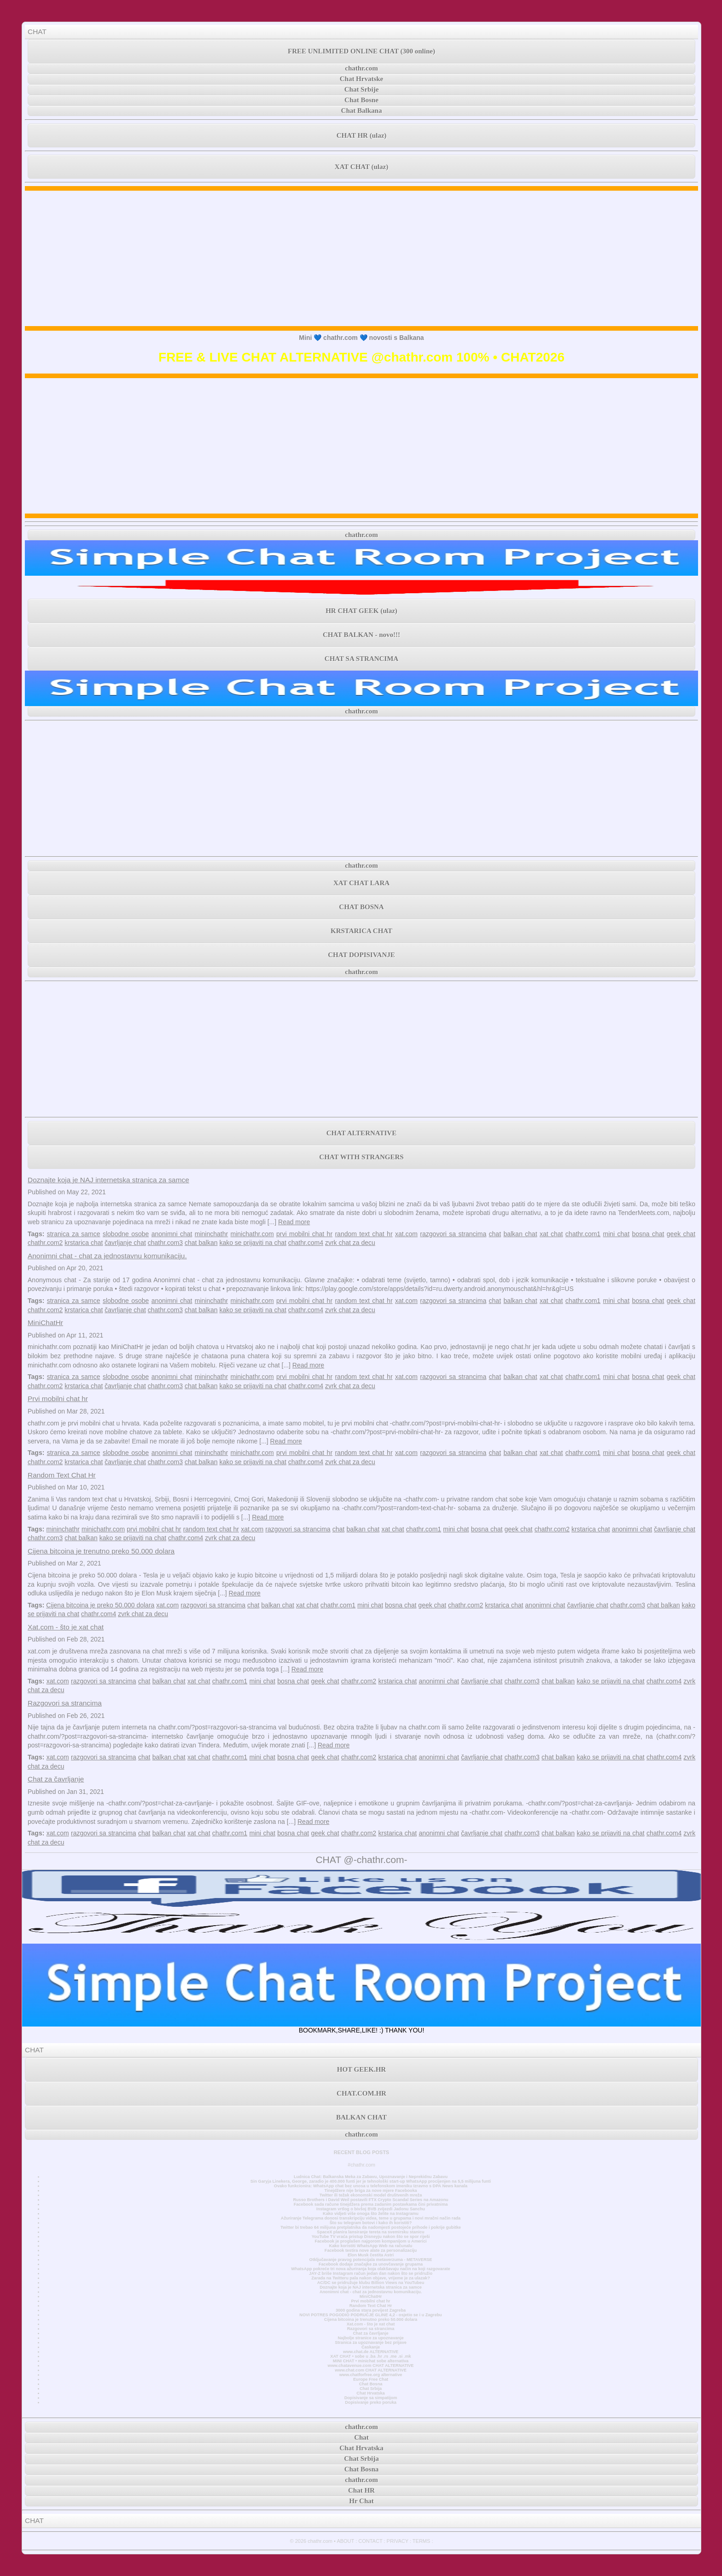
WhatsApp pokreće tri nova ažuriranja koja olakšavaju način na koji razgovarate (370, 2268)
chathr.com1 (582, 1234)
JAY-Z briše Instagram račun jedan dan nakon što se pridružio (370, 2273)
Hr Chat (361, 2501)
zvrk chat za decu (350, 1242)
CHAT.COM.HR (361, 2093)
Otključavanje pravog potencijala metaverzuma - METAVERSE (370, 2259)
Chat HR (361, 2490)
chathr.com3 (165, 1242)
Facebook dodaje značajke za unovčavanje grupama (371, 2264)
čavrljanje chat (125, 1242)
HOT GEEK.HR (361, 2069)
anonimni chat (171, 1234)
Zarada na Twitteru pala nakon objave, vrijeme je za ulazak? (370, 2278)
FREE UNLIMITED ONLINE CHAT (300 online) (361, 51)
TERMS (422, 2541)
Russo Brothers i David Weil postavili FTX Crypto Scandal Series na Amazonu (370, 2199)
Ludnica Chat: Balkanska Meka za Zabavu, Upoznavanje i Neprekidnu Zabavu (371, 2176)
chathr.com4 (305, 1242)
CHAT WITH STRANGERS (361, 1157)
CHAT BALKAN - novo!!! (361, 634)
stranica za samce (73, 1234)
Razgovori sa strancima (65, 1703)
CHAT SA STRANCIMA (361, 658)
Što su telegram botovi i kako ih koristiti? (371, 2222)
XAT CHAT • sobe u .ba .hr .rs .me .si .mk (370, 2356)
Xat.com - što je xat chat (66, 1627)
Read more (294, 1222)
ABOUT (345, 2541)
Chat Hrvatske (362, 78)
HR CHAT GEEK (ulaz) (361, 610)
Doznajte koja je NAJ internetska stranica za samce (108, 1180)
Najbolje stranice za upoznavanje (370, 2338)
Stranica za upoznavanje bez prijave (371, 2342)
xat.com (406, 1234)
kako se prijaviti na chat (252, 1242)
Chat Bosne (361, 100)
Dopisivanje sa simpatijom (370, 2397)
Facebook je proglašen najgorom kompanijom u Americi (370, 2241)
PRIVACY (397, 2541)
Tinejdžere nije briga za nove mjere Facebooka (370, 2190)
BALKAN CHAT (361, 2117)
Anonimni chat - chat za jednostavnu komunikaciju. (107, 1256)
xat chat (551, 1234)
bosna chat (648, 1234)
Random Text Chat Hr (62, 1475)
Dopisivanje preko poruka (370, 2402)
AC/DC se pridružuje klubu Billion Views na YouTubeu (371, 2282)
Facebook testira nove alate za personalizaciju (371, 2250)
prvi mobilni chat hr (304, 1234)
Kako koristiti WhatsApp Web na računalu (371, 2245)
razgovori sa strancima (453, 1234)
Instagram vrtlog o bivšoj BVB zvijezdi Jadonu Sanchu (370, 2209)
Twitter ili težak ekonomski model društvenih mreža (371, 2195)
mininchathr (211, 1234)
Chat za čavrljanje (56, 1779)
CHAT (37, 31)
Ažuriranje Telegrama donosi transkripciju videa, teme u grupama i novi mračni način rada (370, 2218)
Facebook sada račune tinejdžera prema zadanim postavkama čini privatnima (371, 2204)
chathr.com (361, 68)
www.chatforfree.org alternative (370, 2374)
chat (495, 1234)
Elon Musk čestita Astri (371, 2255)
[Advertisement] (361, 258)
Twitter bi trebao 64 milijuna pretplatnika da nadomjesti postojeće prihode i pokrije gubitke (370, 2227)
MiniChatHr (45, 1322)
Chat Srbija (371, 2388)
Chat (361, 2437)
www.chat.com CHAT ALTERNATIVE (370, 2370)
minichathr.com (252, 1234)
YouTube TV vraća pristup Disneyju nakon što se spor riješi (371, 2236)
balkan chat (520, 1234)
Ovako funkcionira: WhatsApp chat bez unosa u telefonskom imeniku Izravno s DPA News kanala (370, 2186)
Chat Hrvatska (370, 2393)
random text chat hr (363, 1234)
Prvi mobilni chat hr (58, 1398)
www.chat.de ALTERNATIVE (370, 2351)
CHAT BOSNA (361, 907)
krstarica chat (83, 1242)
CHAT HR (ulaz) (362, 135)
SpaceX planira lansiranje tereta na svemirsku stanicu (370, 2232)
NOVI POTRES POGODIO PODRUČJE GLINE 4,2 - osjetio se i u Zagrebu (370, 2315)
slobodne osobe (126, 1234)
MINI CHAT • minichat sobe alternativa (370, 2361)
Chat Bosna (371, 2384)
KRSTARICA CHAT (361, 931)
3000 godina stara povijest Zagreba (371, 2310)
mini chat (616, 1234)
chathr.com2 (45, 1242)
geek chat (681, 1234)
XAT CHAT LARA (361, 883)
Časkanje (370, 2347)
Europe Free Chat (370, 2379)
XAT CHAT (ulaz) (361, 166)
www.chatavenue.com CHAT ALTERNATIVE (371, 2365)
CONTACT (370, 2541)
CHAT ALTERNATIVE (361, 1133)
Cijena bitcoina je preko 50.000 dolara (100, 1605)
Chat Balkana (361, 110)
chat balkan (201, 1242)
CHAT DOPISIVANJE (361, 954)
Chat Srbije (361, 89)
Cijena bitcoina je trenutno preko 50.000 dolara (101, 1551)
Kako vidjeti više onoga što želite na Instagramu (371, 2213)
